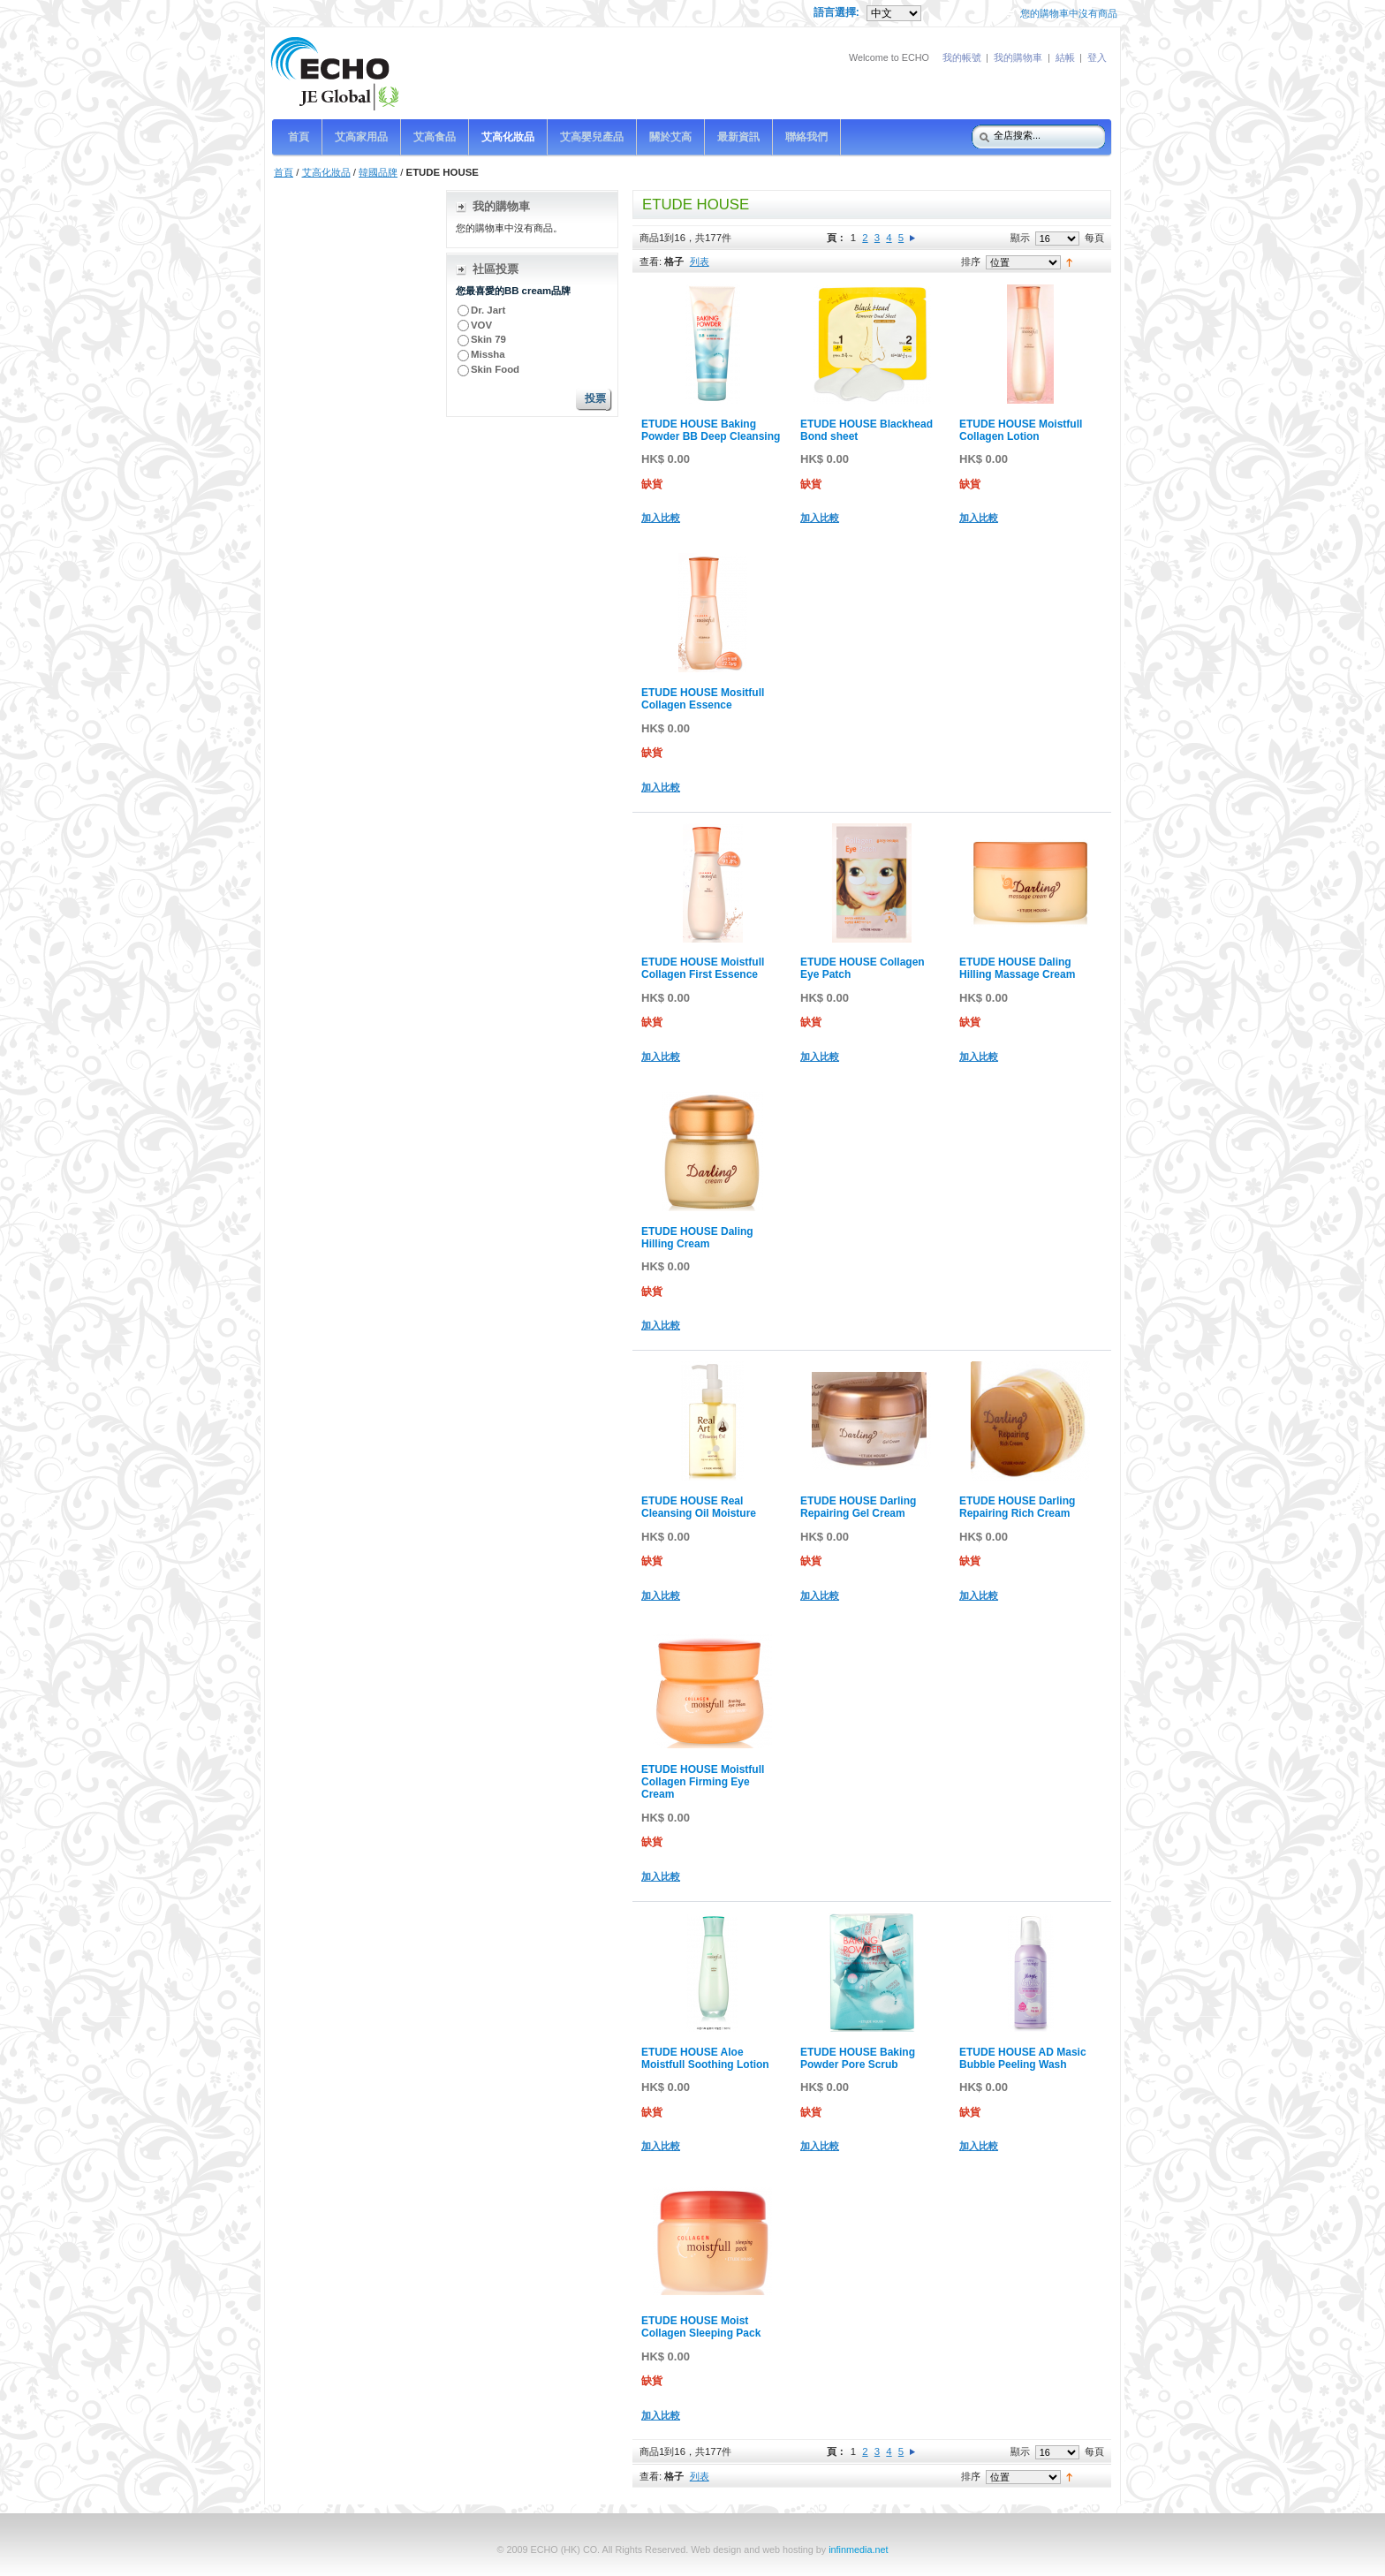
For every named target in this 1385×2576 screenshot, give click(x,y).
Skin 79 (488, 339)
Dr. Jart (489, 310)
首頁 (283, 172)
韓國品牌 (378, 172)
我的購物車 (1018, 57)
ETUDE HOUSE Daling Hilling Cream (697, 1237)
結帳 (1065, 57)
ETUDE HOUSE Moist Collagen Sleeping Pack (701, 2327)
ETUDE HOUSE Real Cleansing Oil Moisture (698, 1507)
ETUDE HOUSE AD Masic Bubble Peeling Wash (1022, 2058)
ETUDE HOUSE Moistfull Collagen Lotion (1020, 430)
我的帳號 (961, 57)
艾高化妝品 (326, 172)
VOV (481, 325)
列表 (699, 261)
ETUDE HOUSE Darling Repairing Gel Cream (858, 1507)
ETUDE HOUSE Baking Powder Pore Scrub (857, 2058)
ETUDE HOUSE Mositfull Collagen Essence (702, 698)
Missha (488, 354)
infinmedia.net (858, 2549)
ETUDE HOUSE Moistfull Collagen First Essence (702, 968)
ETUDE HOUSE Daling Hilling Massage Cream (1017, 968)
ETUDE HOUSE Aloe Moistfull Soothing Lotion (705, 2058)
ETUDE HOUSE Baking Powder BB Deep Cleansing (710, 430)
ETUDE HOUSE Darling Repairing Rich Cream (1017, 1507)
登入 (1097, 57)
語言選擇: (838, 12)
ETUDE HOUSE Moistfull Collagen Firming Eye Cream (702, 1781)
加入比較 (660, 517)
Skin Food (495, 369)
